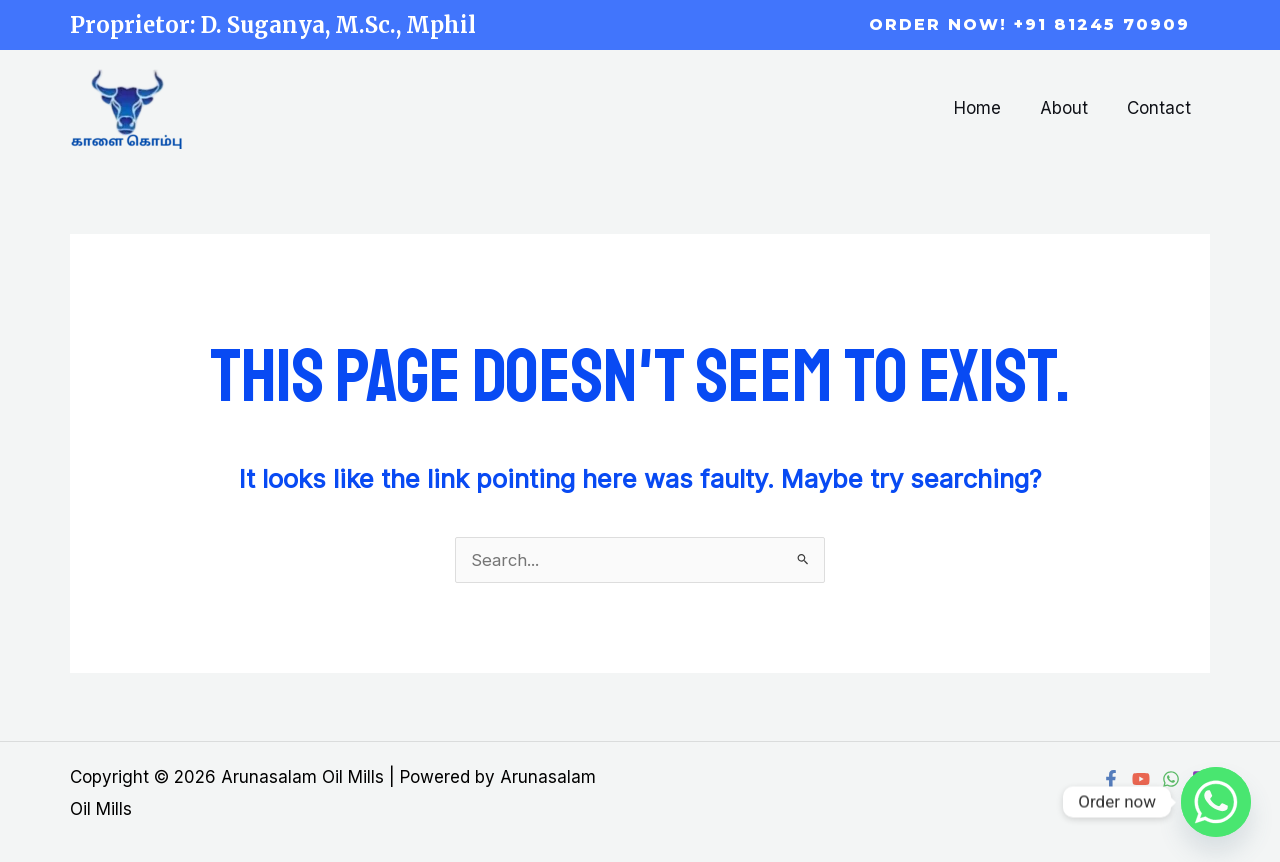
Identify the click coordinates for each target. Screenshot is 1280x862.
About (1071, 108)
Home (989, 108)
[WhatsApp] (1171, 779)
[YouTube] (1141, 779)
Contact (1161, 108)
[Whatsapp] (1216, 802)
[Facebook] (1111, 779)
